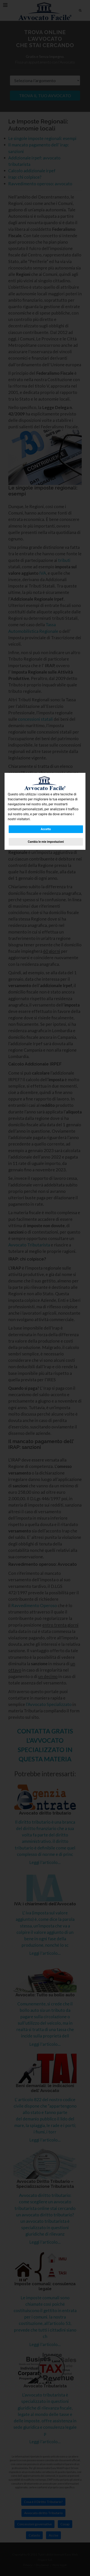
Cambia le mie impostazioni (46, 841)
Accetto (46, 829)
